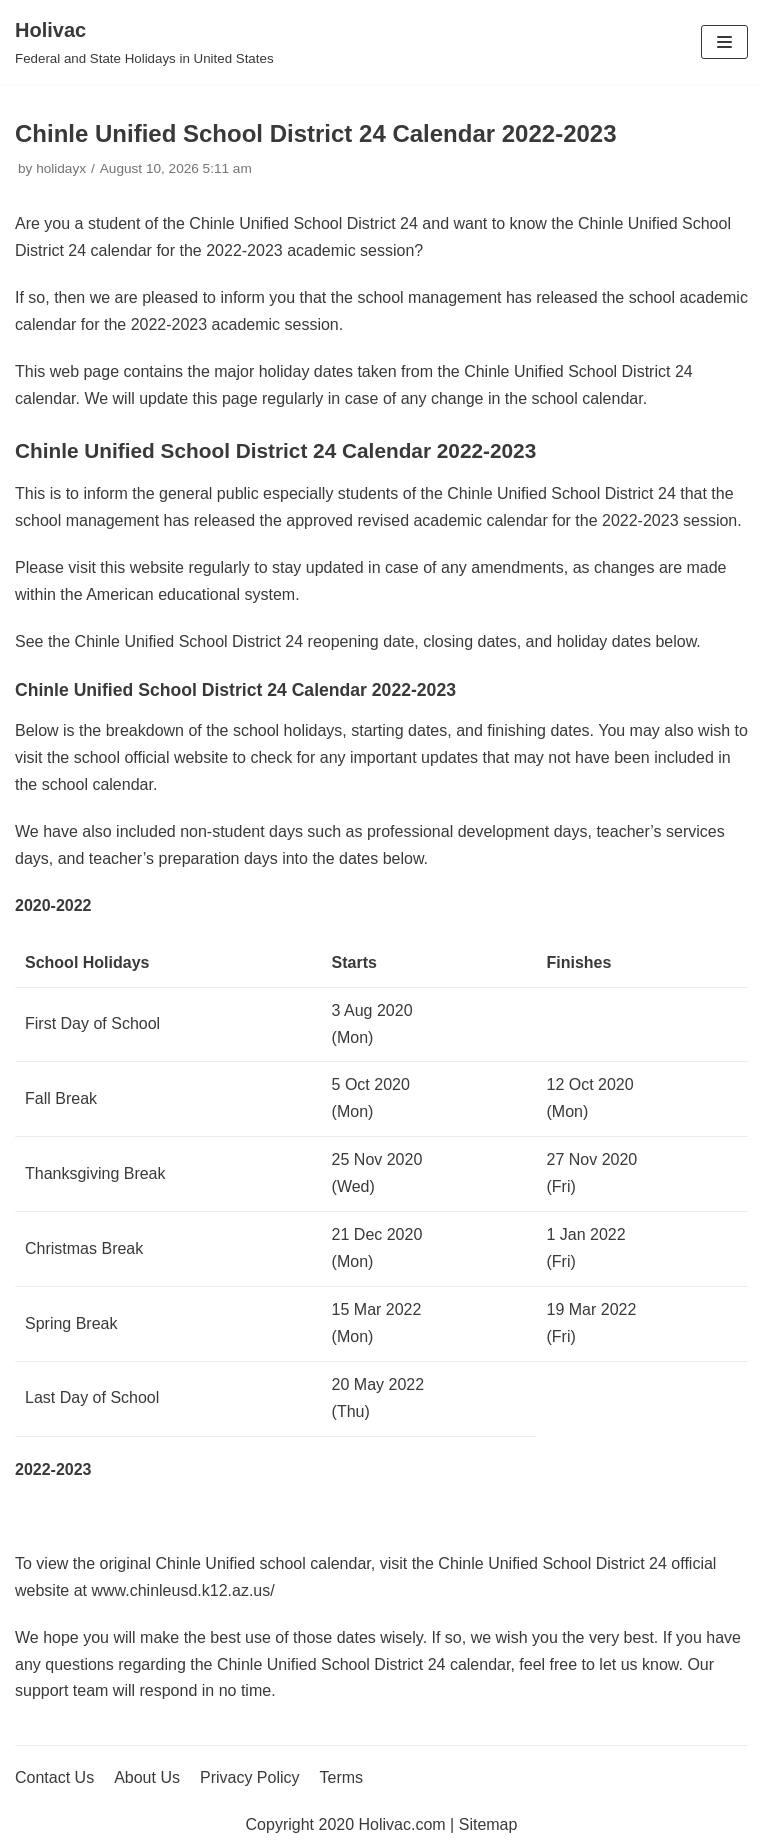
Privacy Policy (250, 1777)
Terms (342, 1777)
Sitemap (488, 1824)
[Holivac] (144, 42)
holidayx (61, 168)
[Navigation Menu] (724, 42)
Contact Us (54, 1777)
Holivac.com (402, 1824)
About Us (147, 1777)
